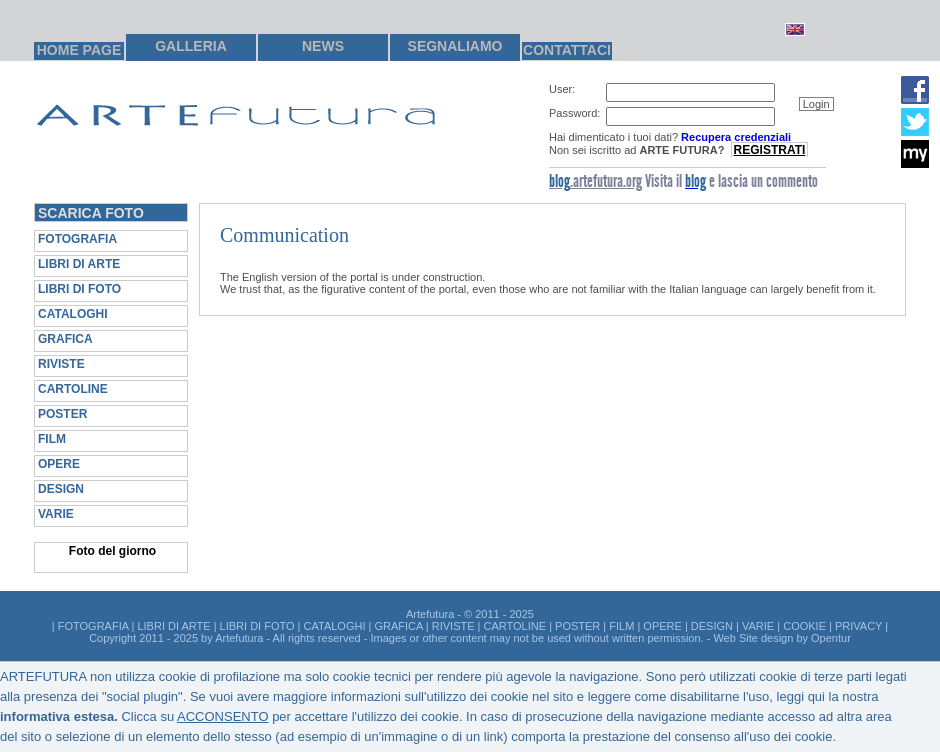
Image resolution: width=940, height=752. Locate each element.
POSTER (62, 414)
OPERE (59, 464)
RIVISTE (61, 364)
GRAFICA (65, 339)
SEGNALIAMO (455, 46)
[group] (714, 120)
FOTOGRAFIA (77, 239)
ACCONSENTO (223, 716)
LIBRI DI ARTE (79, 264)
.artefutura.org (595, 181)
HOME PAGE (79, 50)
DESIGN (61, 489)
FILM (52, 439)
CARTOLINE (73, 389)
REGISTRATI (770, 150)
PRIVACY (858, 626)
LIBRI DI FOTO (79, 289)
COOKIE (804, 626)
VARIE (56, 514)
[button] (816, 104)
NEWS (323, 46)
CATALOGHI (73, 314)
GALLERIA (191, 46)
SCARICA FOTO (91, 213)
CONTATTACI (567, 50)
